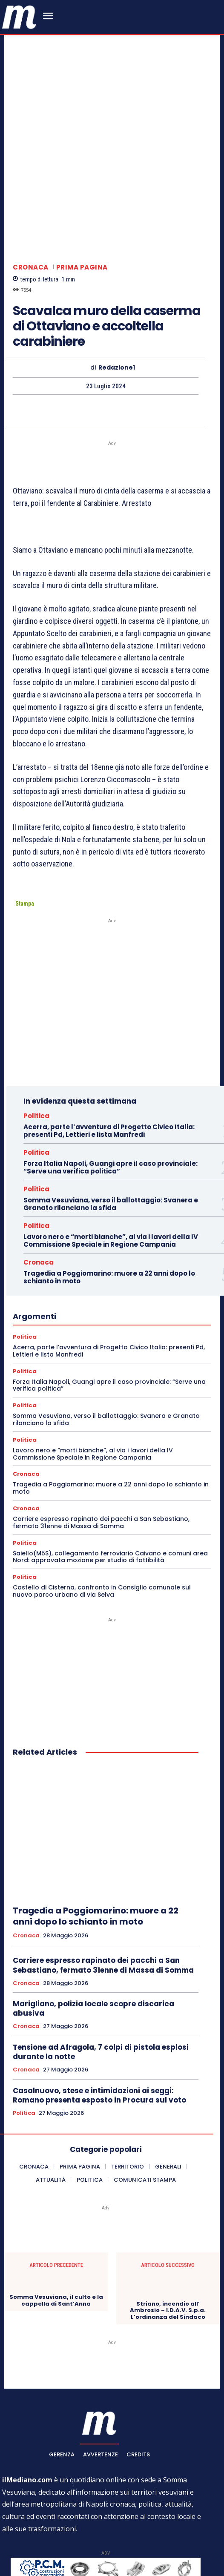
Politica (36, 1031)
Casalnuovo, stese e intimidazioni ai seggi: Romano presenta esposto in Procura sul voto (99, 2011)
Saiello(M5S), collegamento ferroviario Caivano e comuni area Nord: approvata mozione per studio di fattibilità (110, 1472)
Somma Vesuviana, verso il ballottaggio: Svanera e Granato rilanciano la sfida (110, 1119)
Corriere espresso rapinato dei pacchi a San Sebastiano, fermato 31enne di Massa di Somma (101, 1438)
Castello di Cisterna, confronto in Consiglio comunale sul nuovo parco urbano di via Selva (102, 1507)
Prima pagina (82, 183)
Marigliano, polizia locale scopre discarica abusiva (93, 1924)
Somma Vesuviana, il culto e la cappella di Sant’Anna (56, 2216)
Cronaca (31, 183)
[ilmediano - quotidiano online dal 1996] (19, 16)
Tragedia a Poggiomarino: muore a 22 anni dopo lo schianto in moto (109, 1193)
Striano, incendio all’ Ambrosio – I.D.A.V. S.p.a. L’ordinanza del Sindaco (168, 2226)
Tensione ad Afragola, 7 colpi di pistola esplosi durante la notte (101, 1967)
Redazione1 (116, 283)
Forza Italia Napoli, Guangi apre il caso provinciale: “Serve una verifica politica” (110, 1083)
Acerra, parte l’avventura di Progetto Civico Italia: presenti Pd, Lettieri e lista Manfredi (109, 1046)
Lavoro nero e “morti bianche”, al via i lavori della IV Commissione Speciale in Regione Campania (110, 1156)
